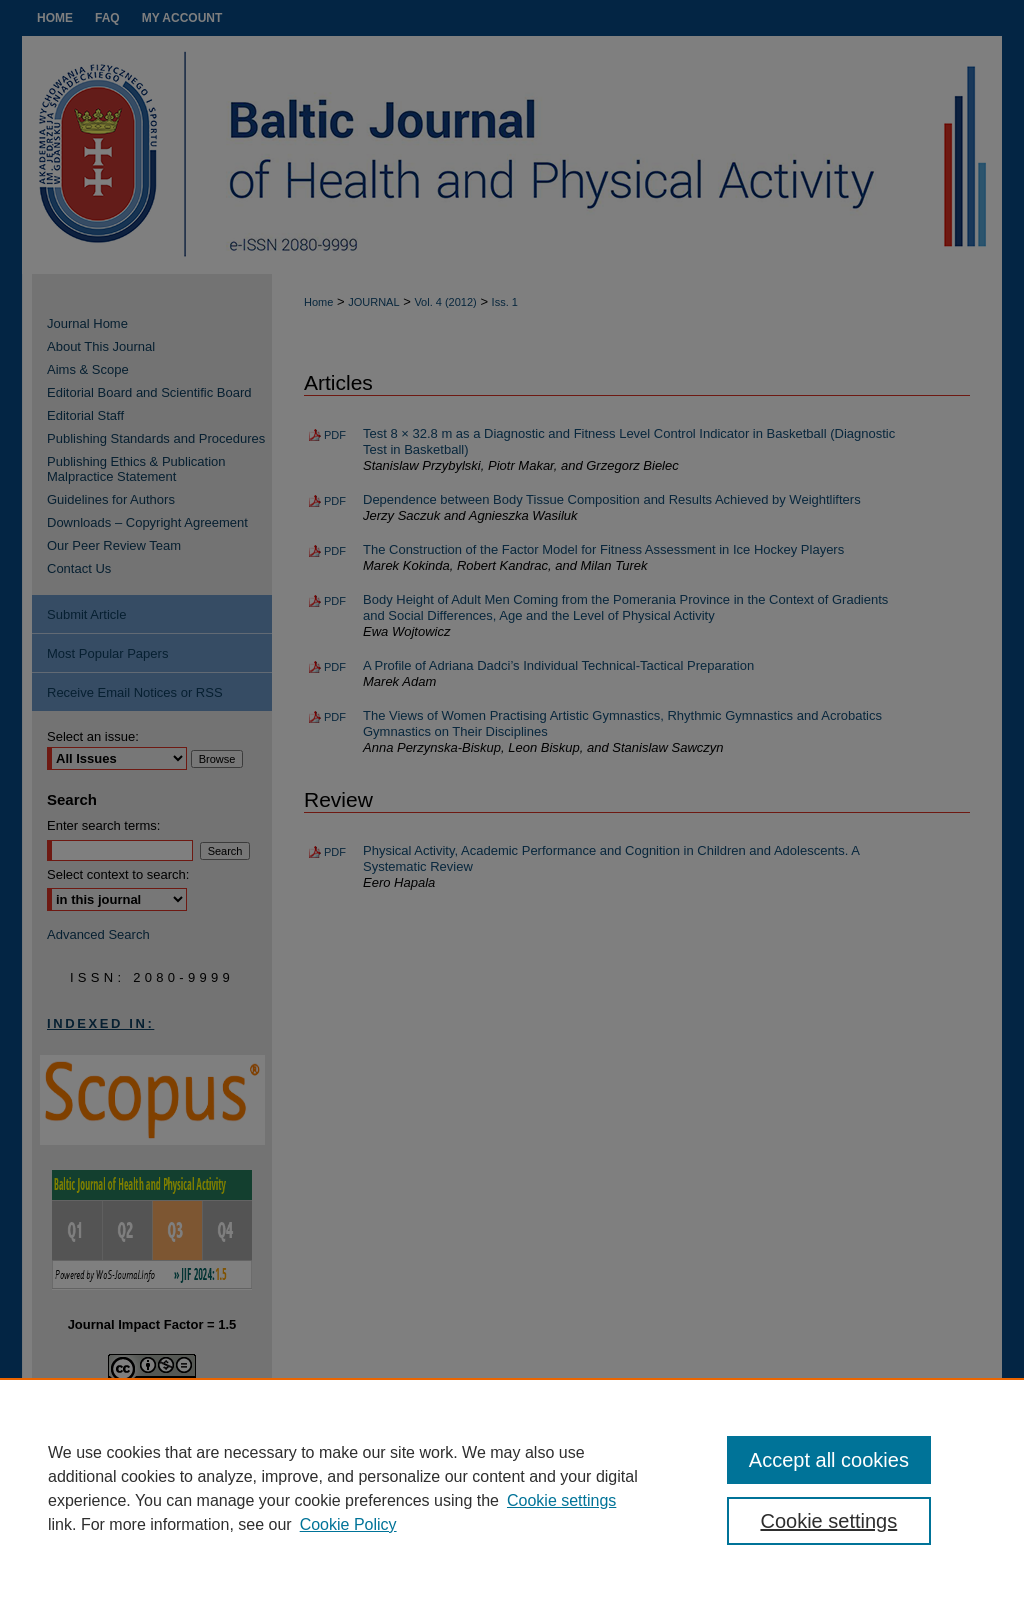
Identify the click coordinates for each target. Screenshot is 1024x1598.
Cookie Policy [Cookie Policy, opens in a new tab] (348, 1524)
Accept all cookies (829, 1460)
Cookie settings (561, 1500)
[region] (512, 1488)
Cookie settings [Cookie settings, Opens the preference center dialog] (828, 1521)
